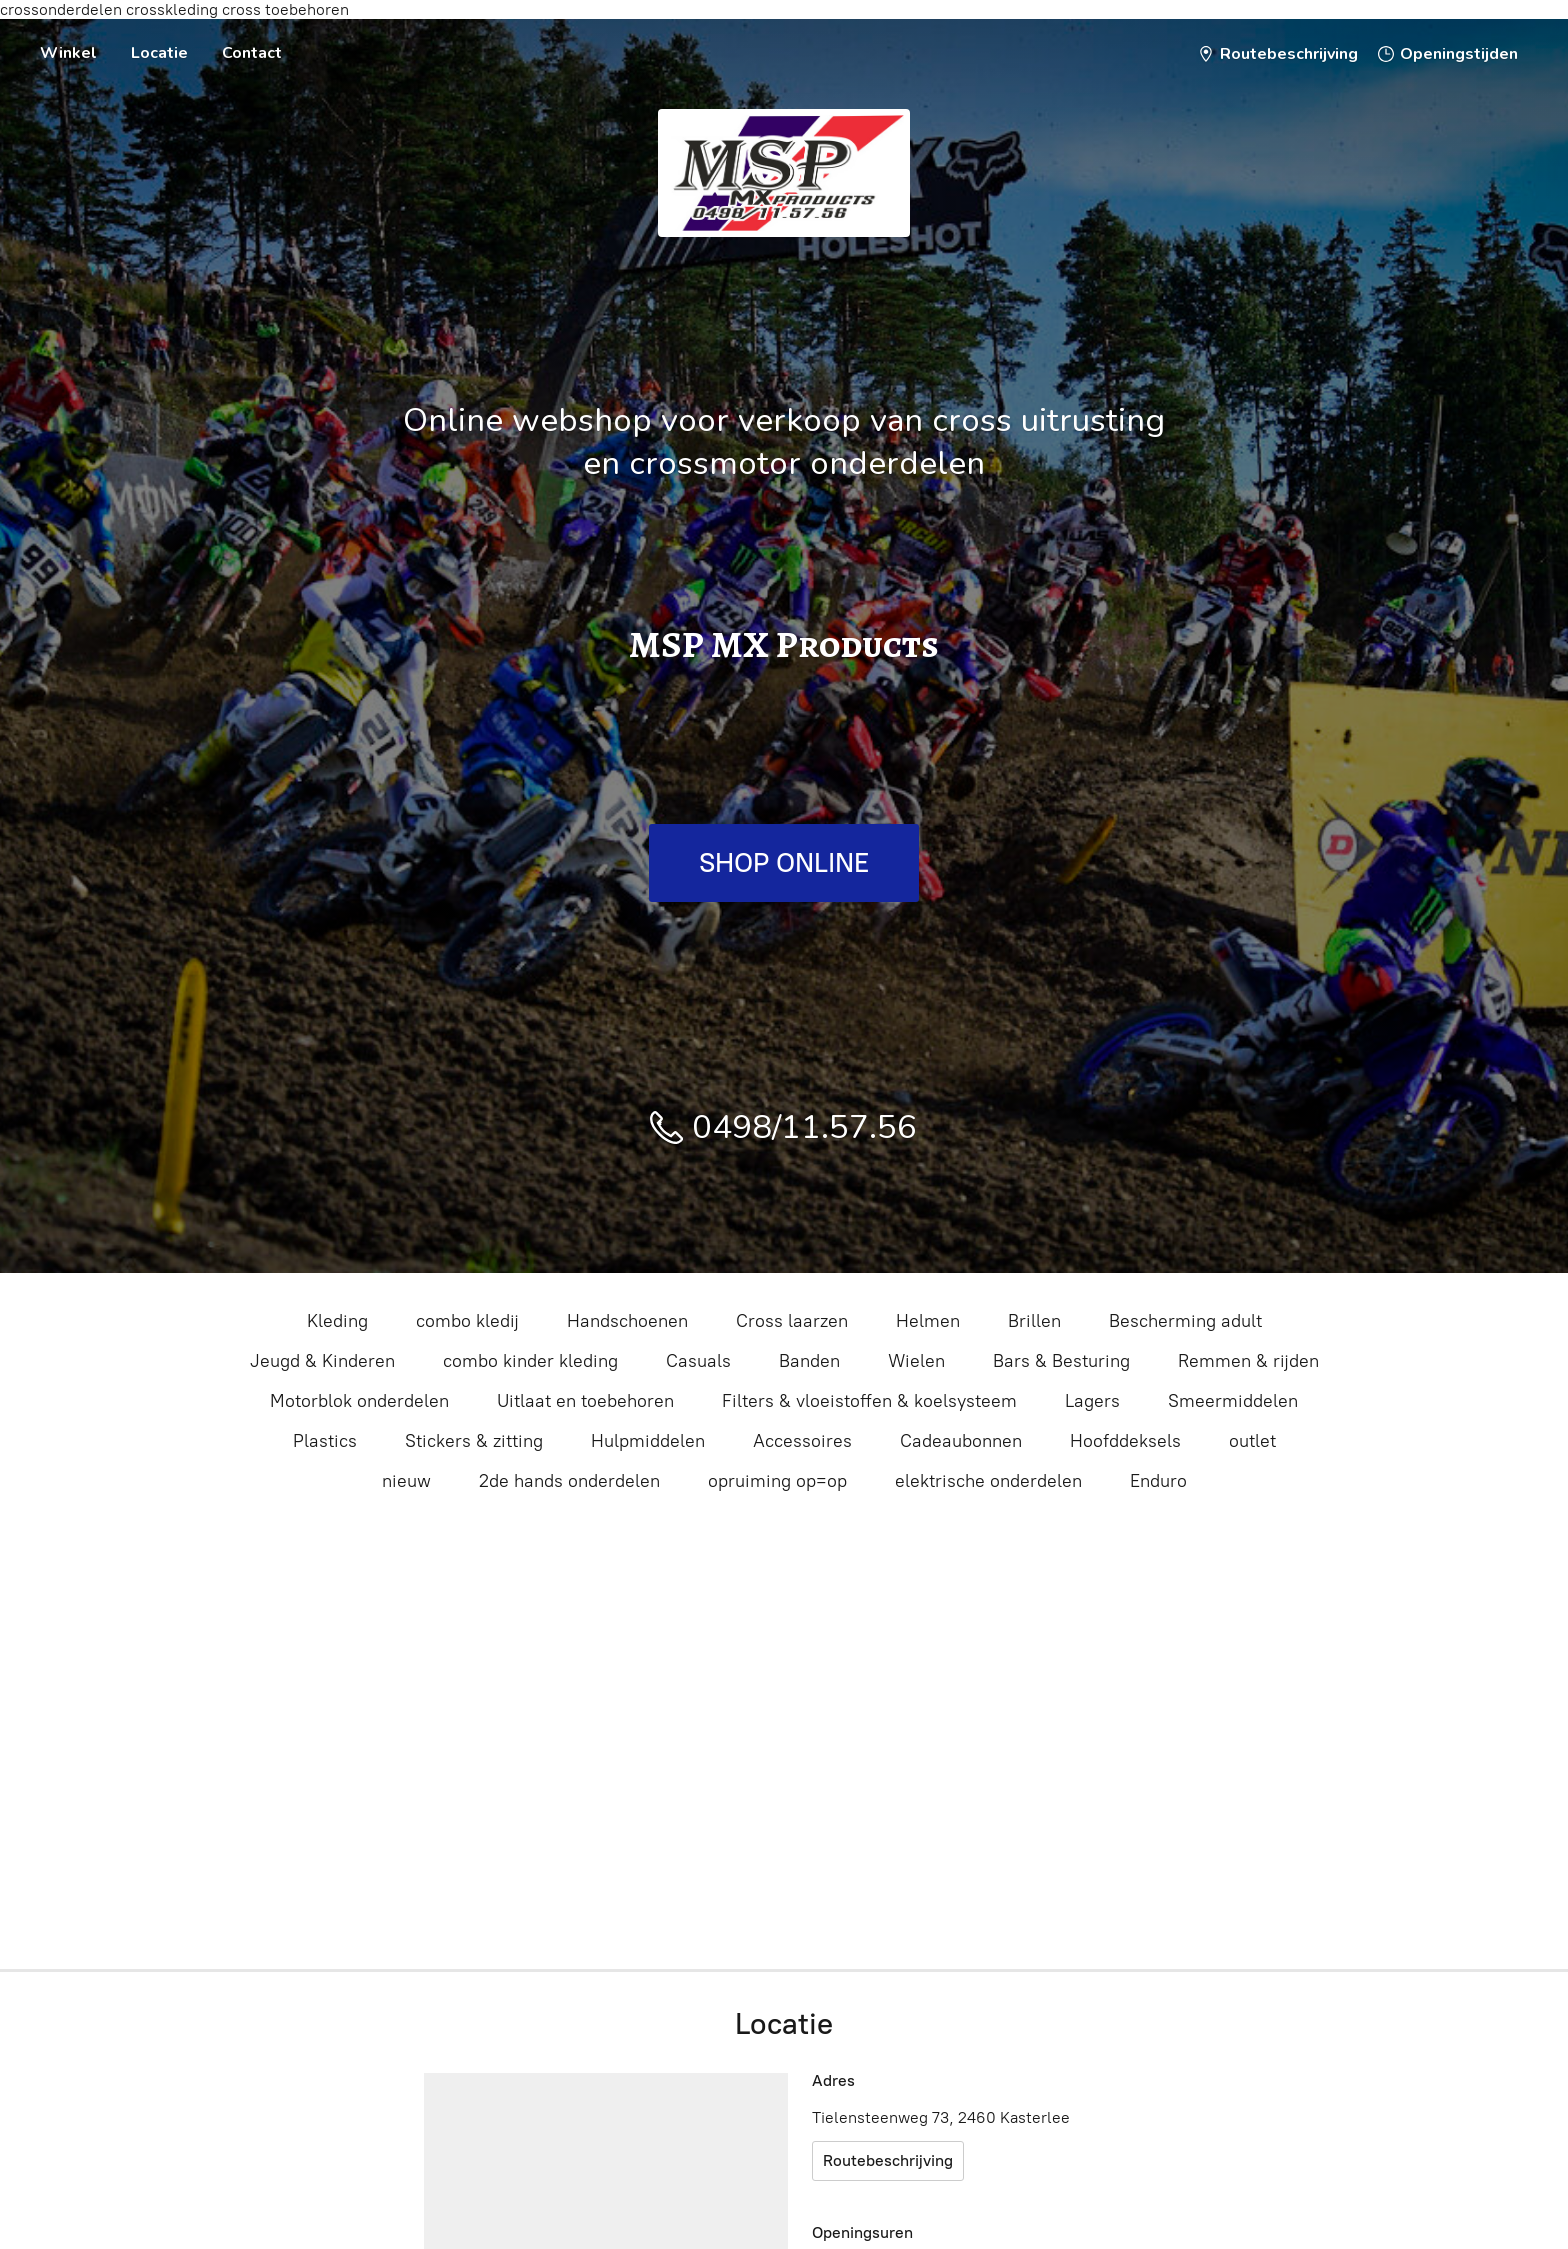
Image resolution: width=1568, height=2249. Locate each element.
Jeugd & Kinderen (322, 1361)
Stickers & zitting (474, 1441)
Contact (252, 53)
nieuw (406, 1481)
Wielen (916, 1361)
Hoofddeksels (1125, 1441)
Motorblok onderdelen (359, 1401)
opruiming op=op (777, 1481)
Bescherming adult (1185, 1321)
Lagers (1092, 1401)
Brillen (1034, 1321)
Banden (809, 1361)
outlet (1252, 1441)
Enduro (1158, 1481)
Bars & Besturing (1061, 1361)
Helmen (928, 1321)
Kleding (337, 1321)
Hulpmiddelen (648, 1441)
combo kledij (467, 1321)
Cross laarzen (792, 1321)
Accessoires (802, 1441)
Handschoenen (627, 1321)
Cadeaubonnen (961, 1441)
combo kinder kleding (530, 1361)
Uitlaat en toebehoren (585, 1401)
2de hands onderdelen (569, 1481)
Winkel (68, 53)
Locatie (159, 53)
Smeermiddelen (1233, 1401)
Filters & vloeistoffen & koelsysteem (869, 1401)
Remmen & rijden (1248, 1361)
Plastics (325, 1441)
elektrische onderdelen (988, 1481)
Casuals (698, 1361)
